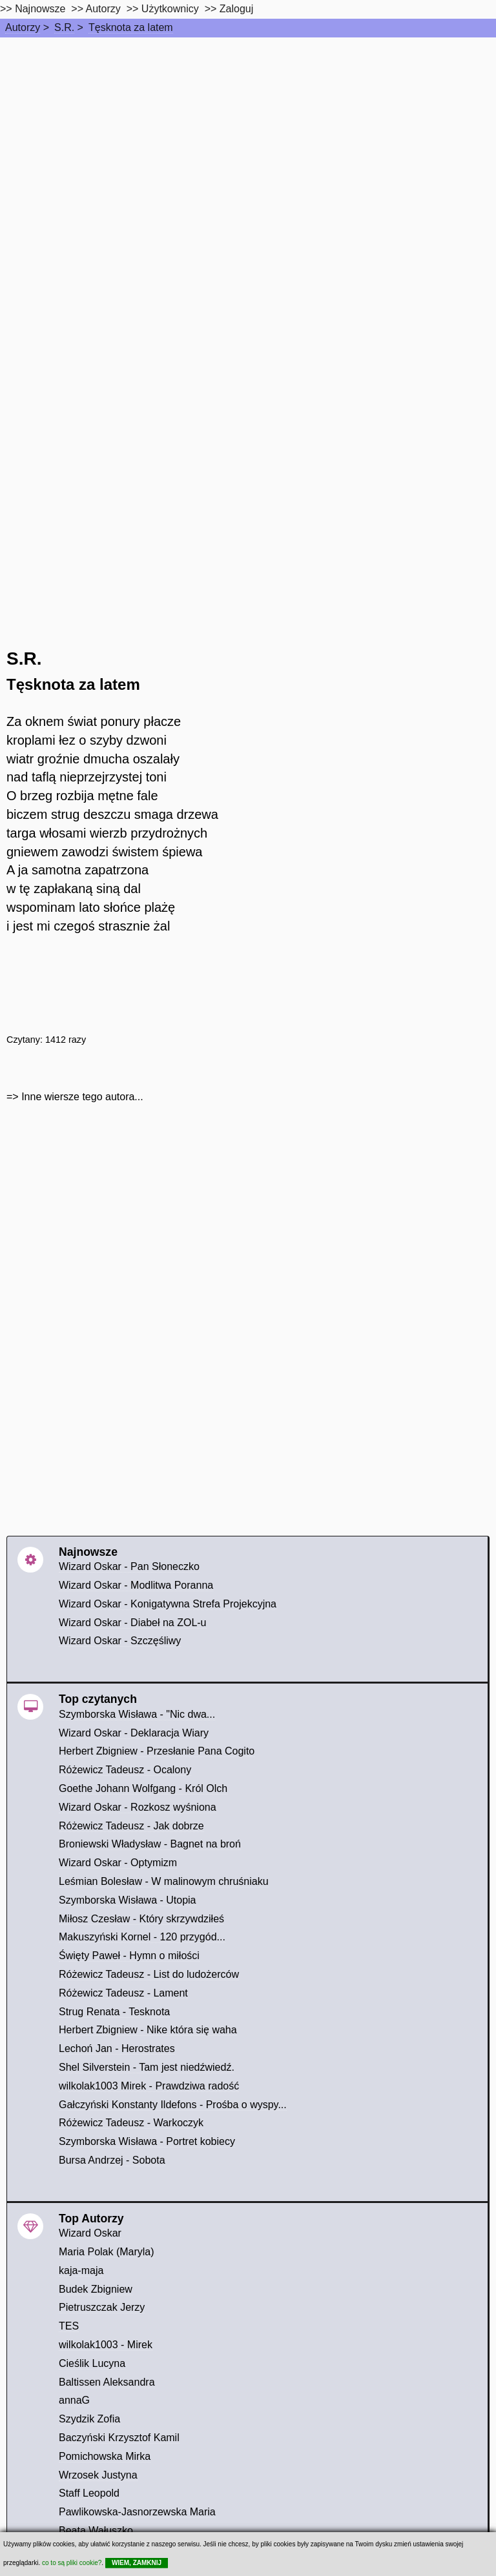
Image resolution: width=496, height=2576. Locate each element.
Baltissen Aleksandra (107, 2382)
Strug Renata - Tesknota (114, 2011)
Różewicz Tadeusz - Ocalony (125, 1769)
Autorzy (22, 27)
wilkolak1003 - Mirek (105, 2344)
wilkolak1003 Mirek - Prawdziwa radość (149, 2085)
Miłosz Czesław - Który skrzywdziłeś (141, 1918)
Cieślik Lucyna (92, 2363)
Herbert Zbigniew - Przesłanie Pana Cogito (156, 1751)
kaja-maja (81, 2270)
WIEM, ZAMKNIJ (136, 2562)
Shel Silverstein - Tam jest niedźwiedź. (146, 2067)
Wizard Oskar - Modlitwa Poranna (136, 1585)
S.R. (64, 27)
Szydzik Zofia (89, 2418)
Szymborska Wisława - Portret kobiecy (147, 2141)
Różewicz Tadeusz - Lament (123, 1992)
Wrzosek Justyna (98, 2475)
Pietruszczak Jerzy (102, 2307)
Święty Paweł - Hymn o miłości (129, 1955)
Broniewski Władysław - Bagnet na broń (150, 1843)
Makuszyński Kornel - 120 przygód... (142, 1936)
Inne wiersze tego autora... (82, 1096)
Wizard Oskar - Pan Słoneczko (129, 1566)
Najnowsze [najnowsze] (40, 8)
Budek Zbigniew (95, 2289)
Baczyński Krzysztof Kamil (119, 2437)
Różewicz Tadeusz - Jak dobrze (131, 1825)
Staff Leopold (89, 2493)
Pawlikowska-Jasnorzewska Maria (137, 2511)
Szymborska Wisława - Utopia (127, 1900)
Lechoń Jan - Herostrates (117, 2048)
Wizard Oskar (90, 2233)
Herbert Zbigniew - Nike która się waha (148, 2029)
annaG (74, 2400)
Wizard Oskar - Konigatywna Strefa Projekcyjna (167, 1603)
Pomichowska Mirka (104, 2456)
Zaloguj (236, 8)
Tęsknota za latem (130, 27)
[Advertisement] (248, 134)
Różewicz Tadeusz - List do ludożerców (149, 1974)
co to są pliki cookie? (71, 2562)
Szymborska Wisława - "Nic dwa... (137, 1714)
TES (69, 2325)
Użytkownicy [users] (170, 8)
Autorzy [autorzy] (103, 8)
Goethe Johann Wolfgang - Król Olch (143, 1788)
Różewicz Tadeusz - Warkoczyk (131, 2122)
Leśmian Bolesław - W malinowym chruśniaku (164, 1881)
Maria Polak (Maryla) (106, 2251)
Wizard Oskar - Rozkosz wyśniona (137, 1807)
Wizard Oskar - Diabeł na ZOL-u (133, 1622)
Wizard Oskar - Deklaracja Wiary (134, 1732)
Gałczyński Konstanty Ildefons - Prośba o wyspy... (173, 2104)
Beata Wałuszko (96, 2530)
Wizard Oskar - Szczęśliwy (120, 1640)
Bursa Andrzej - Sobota (112, 2160)
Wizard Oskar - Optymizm (118, 1862)
